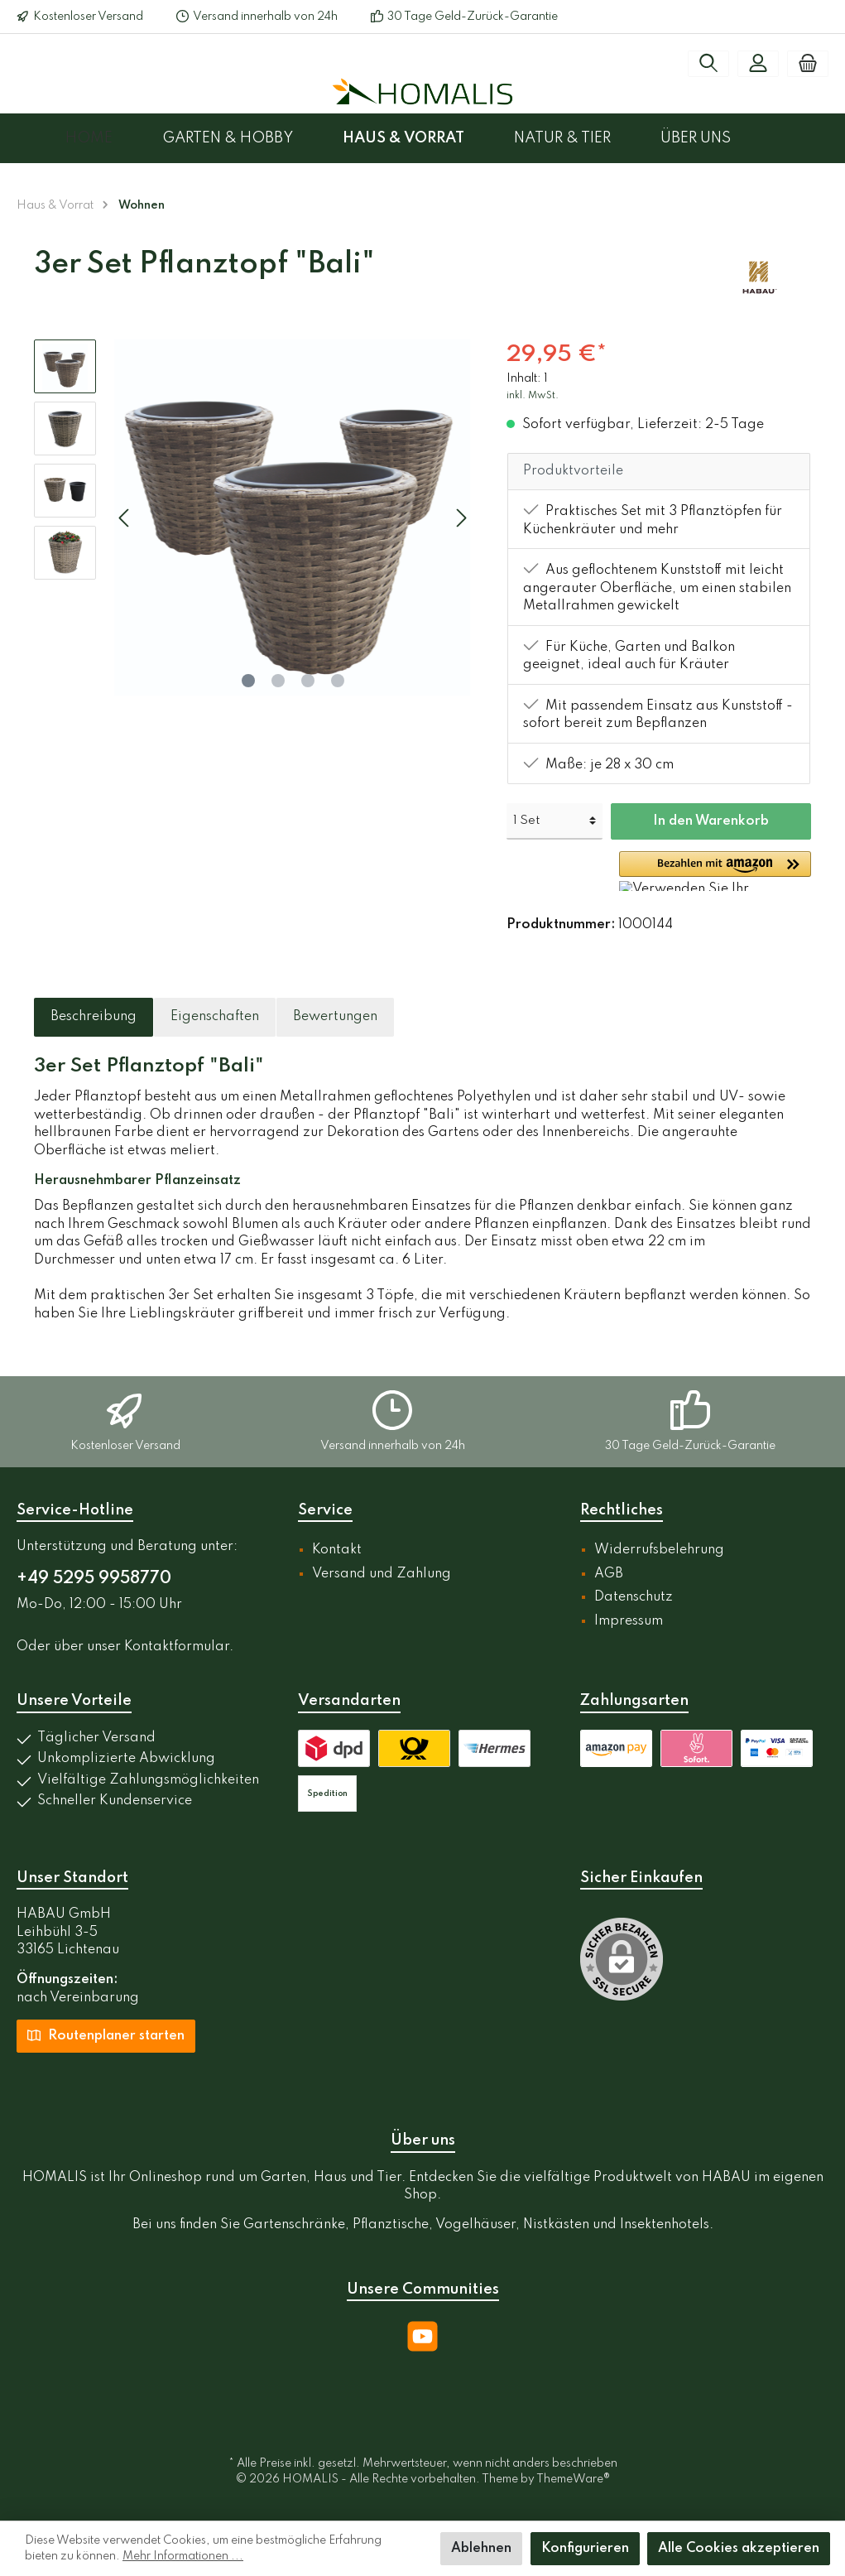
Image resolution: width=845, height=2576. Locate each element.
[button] (715, 871)
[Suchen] (708, 64)
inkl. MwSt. (533, 396)
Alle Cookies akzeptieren (738, 2548)
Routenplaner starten (106, 2034)
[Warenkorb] (807, 64)
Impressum (628, 1621)
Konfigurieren (585, 2548)
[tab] (93, 1018)
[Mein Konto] (758, 64)
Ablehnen (481, 2548)
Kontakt (337, 1550)
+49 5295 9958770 (94, 1579)
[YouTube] (422, 2336)
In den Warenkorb (711, 821)
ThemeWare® (573, 2479)
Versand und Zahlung (381, 1574)
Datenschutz (633, 1597)
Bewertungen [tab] (335, 1016)
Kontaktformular (176, 1647)
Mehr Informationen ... (182, 2556)
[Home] (113, 138)
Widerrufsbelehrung (659, 1550)
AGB (608, 1574)
